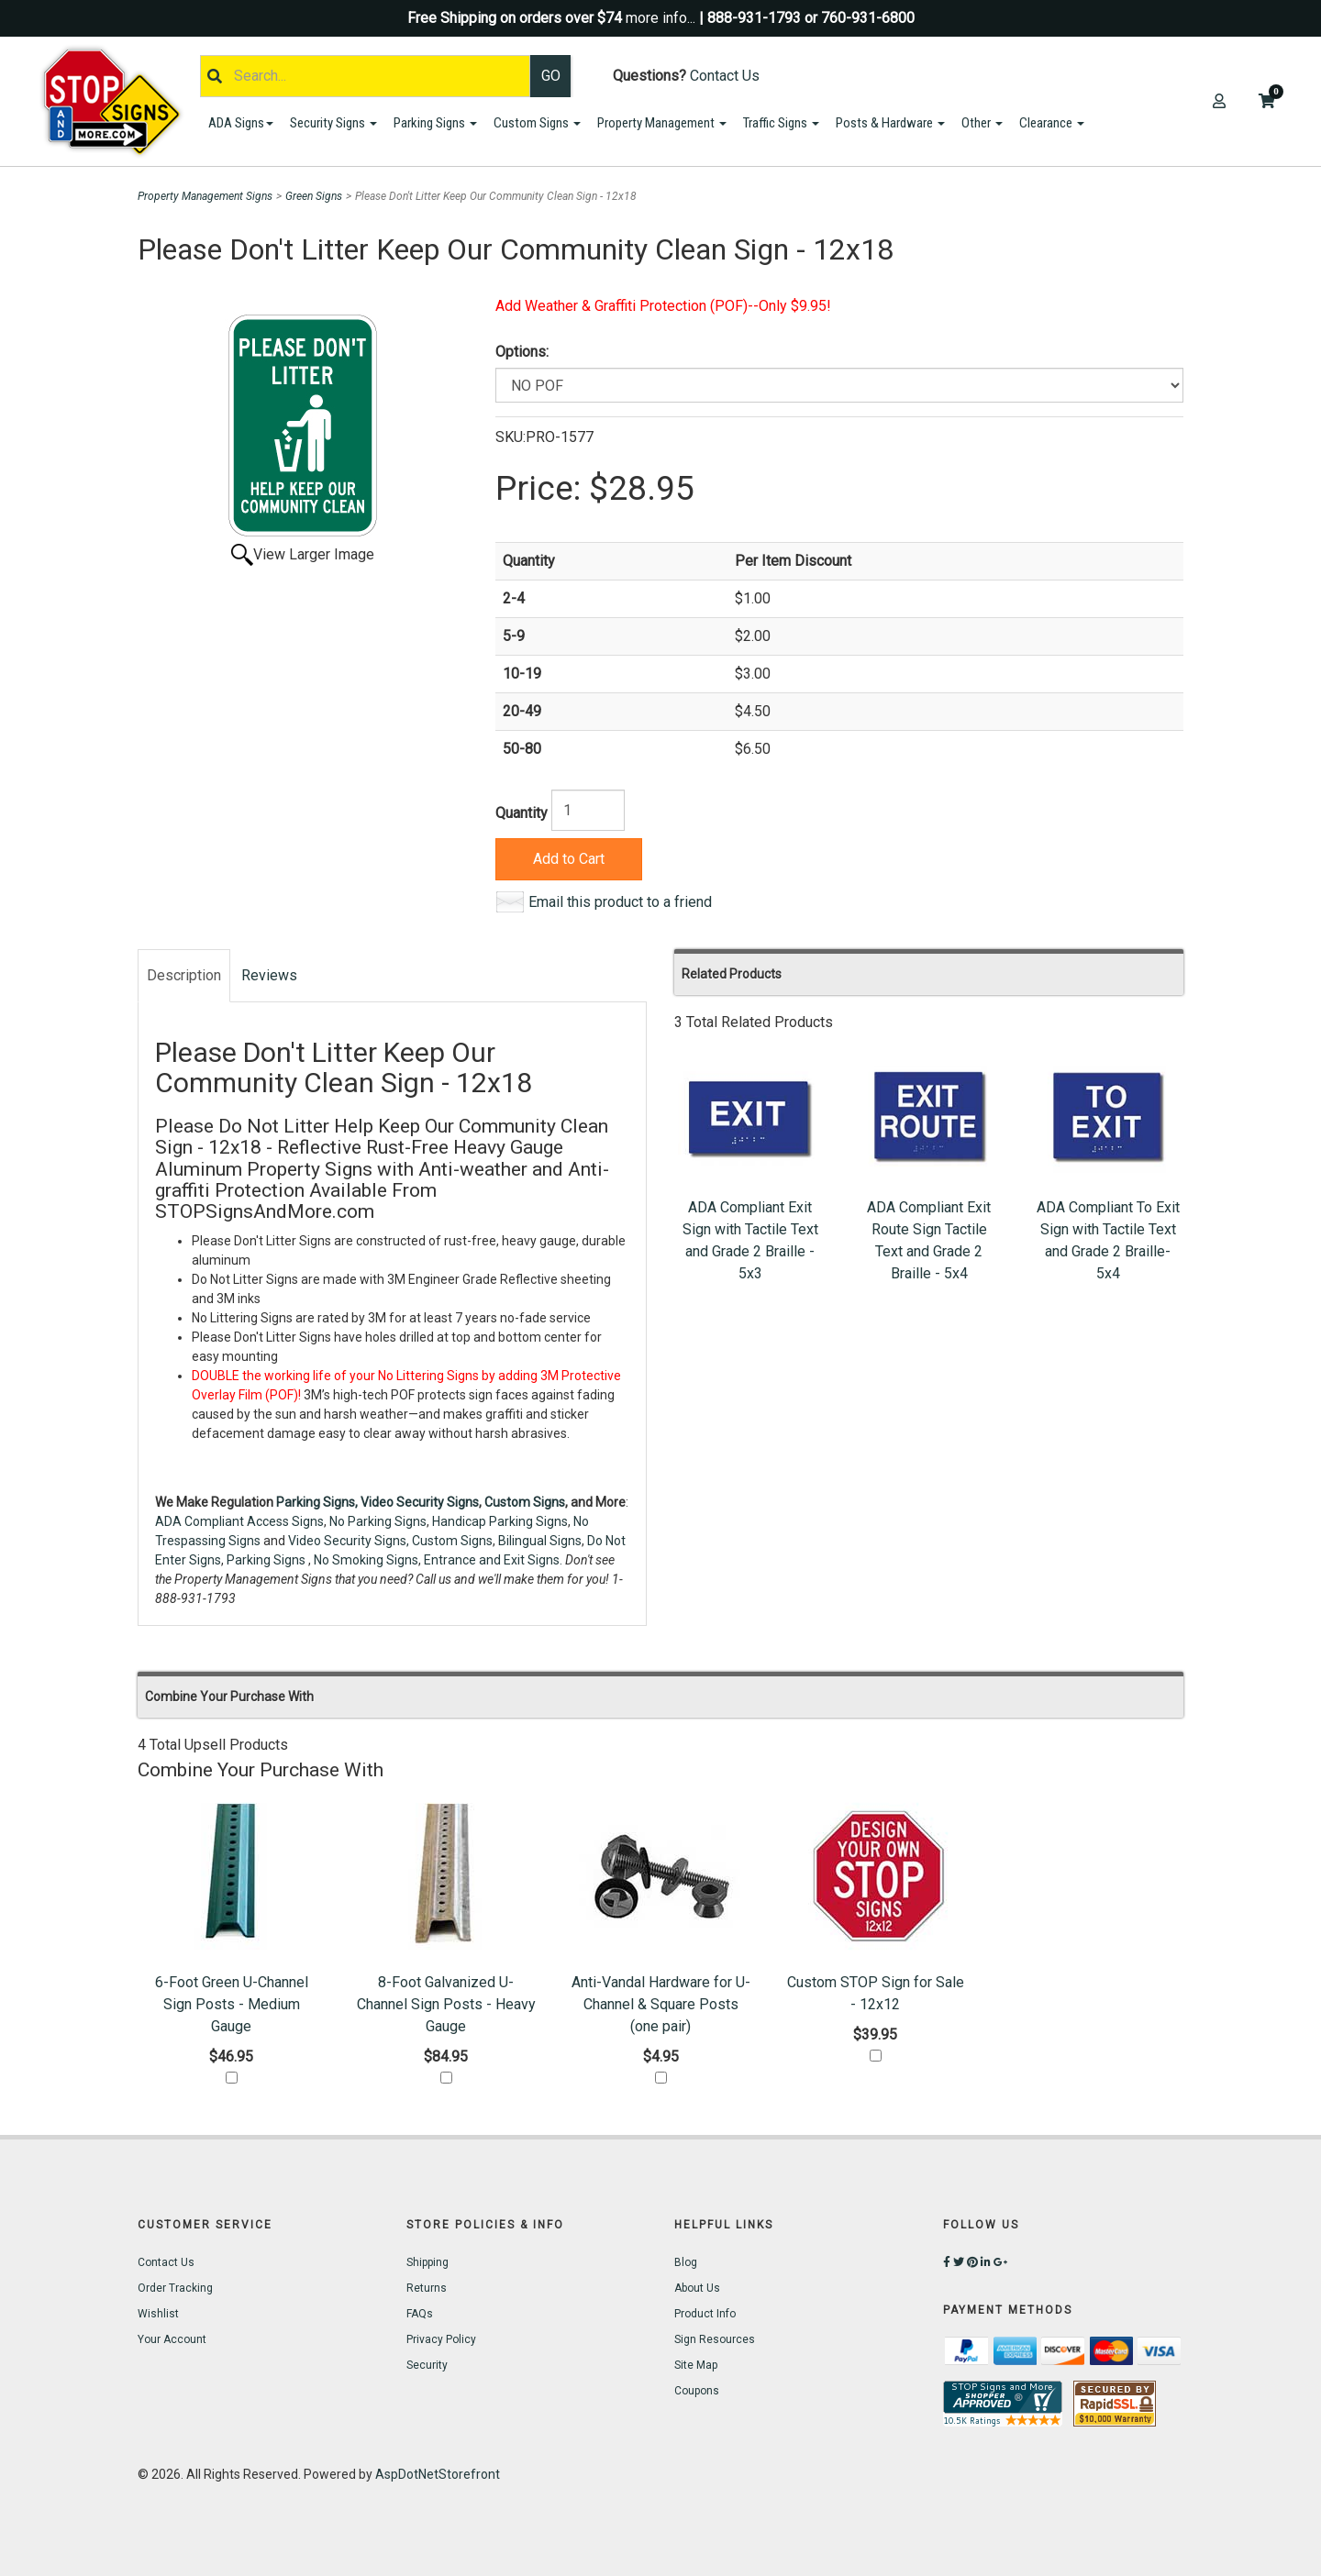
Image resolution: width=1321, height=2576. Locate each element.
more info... (660, 18)
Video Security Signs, (348, 1540)
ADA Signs (240, 123)
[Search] (365, 76)
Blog (685, 2262)
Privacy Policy (441, 2339)
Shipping (427, 2262)
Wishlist (158, 2313)
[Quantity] (588, 810)
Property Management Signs (205, 196)
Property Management (662, 123)
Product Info (705, 2313)
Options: (522, 351)
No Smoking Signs (366, 1560)
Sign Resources (714, 2339)
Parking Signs (435, 123)
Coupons (696, 2390)
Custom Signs (537, 123)
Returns (426, 2288)
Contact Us (725, 75)
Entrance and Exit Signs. (493, 1560)
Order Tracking (175, 2288)
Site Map (695, 2365)
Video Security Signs (420, 1502)
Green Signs (313, 196)
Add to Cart (569, 859)
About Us (697, 2288)
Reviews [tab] (269, 975)
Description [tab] (184, 975)
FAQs (419, 2313)
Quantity (521, 813)
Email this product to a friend (620, 902)
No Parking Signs (378, 1521)
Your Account (172, 2339)
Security (427, 2365)
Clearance (1051, 123)
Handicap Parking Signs (500, 1521)
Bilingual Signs (540, 1540)
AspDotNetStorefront (437, 2474)
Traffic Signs (781, 123)
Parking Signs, (317, 1502)
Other (982, 123)
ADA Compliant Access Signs (239, 1521)
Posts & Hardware (890, 123)
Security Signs (333, 123)
